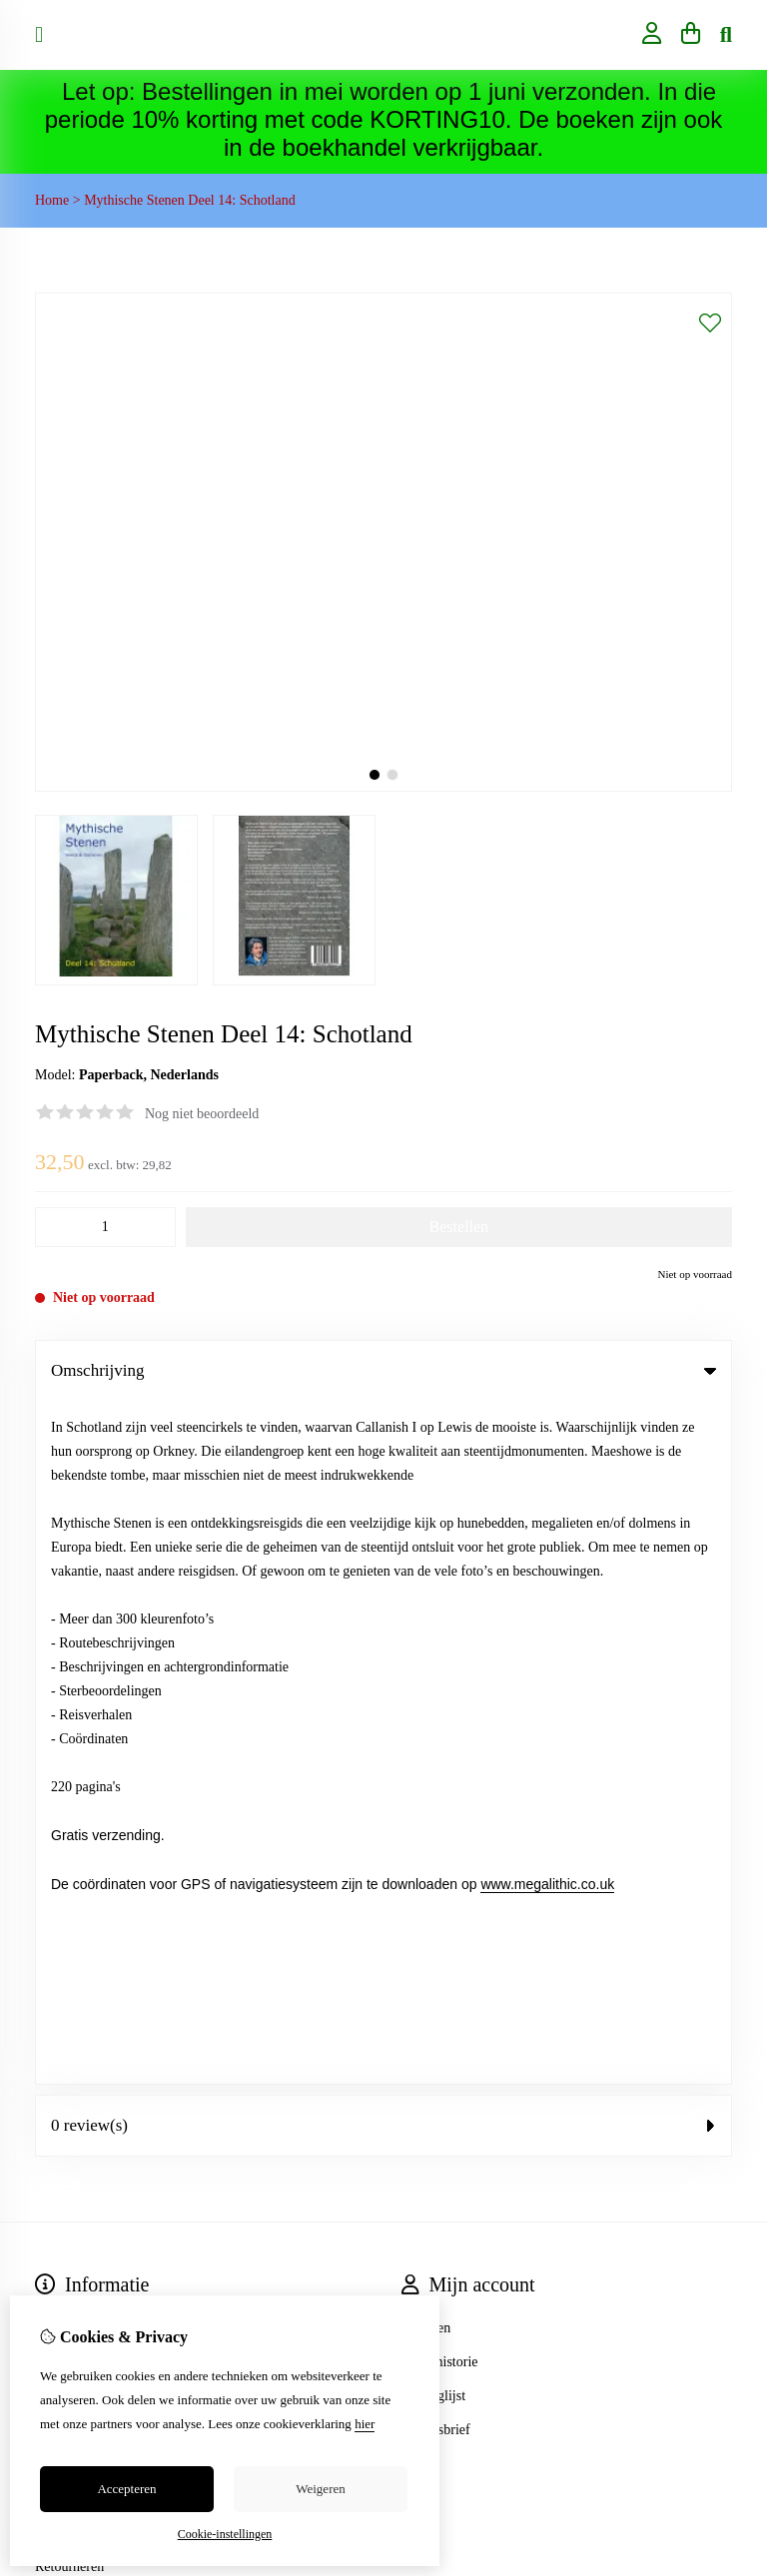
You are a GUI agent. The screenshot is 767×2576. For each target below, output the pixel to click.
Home (52, 200)
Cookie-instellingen (225, 2534)
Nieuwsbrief (435, 1746)
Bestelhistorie (439, 1678)
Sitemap (58, 1917)
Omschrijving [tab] (383, 1370)
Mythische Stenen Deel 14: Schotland (190, 200)
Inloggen (426, 1644)
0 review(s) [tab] (383, 1442)
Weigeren (320, 2488)
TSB (721, 2008)
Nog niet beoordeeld (202, 1113)
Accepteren (126, 2488)
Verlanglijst (433, 1712)
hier (365, 2423)
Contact (57, 1849)
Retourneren (69, 1883)
